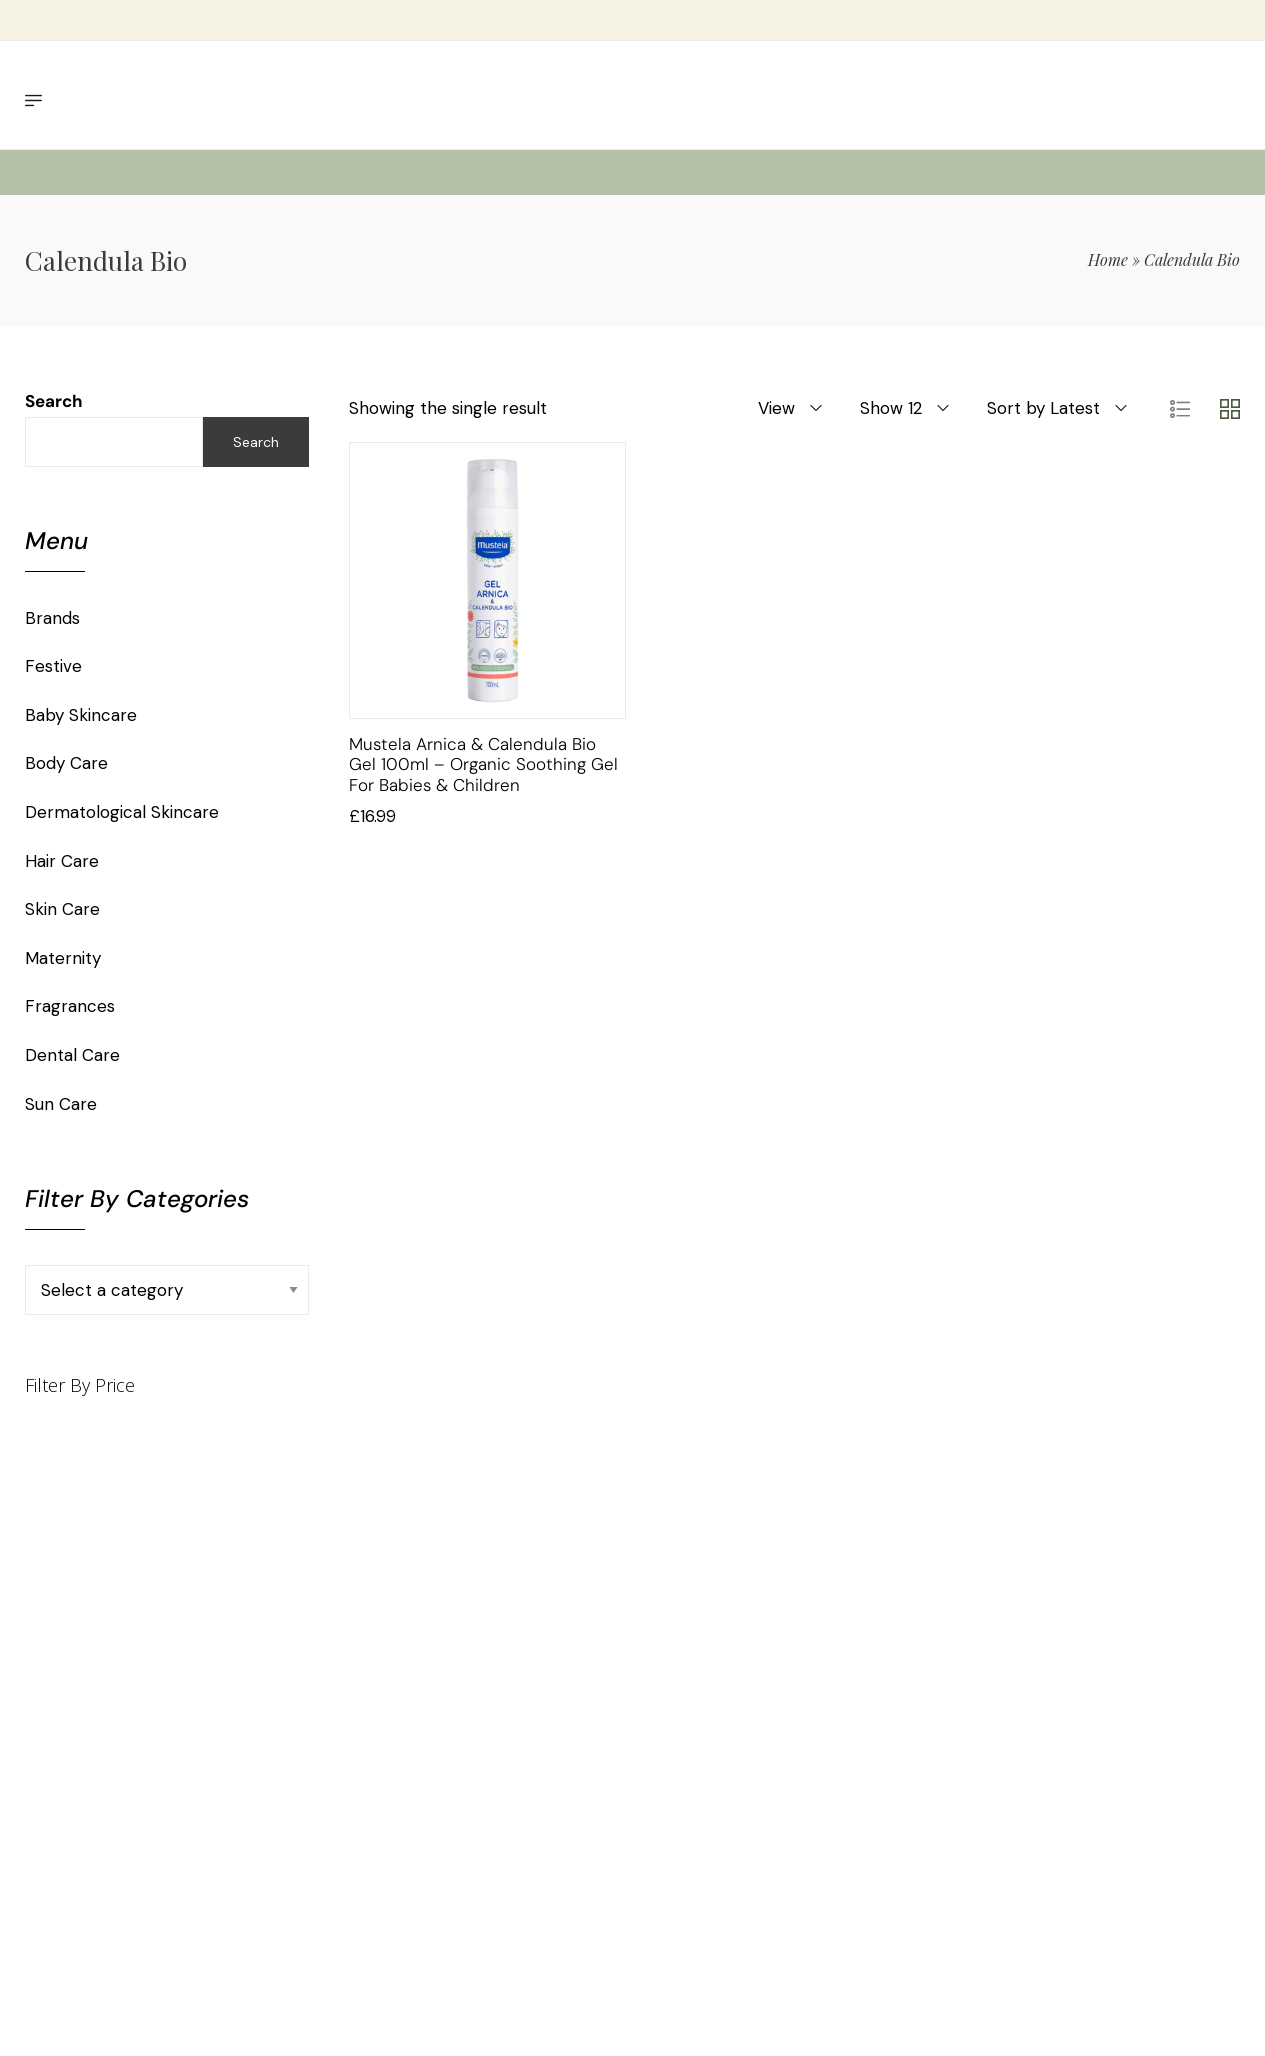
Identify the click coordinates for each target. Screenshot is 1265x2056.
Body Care (66, 763)
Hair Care (62, 861)
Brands (52, 618)
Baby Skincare (81, 715)
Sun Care (61, 1104)
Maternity (63, 958)
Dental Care (72, 1055)
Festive (53, 666)
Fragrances (70, 1006)
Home (1108, 259)
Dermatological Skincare (122, 812)
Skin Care (62, 909)
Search (54, 401)
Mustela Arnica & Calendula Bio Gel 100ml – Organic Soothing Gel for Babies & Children (483, 764)
